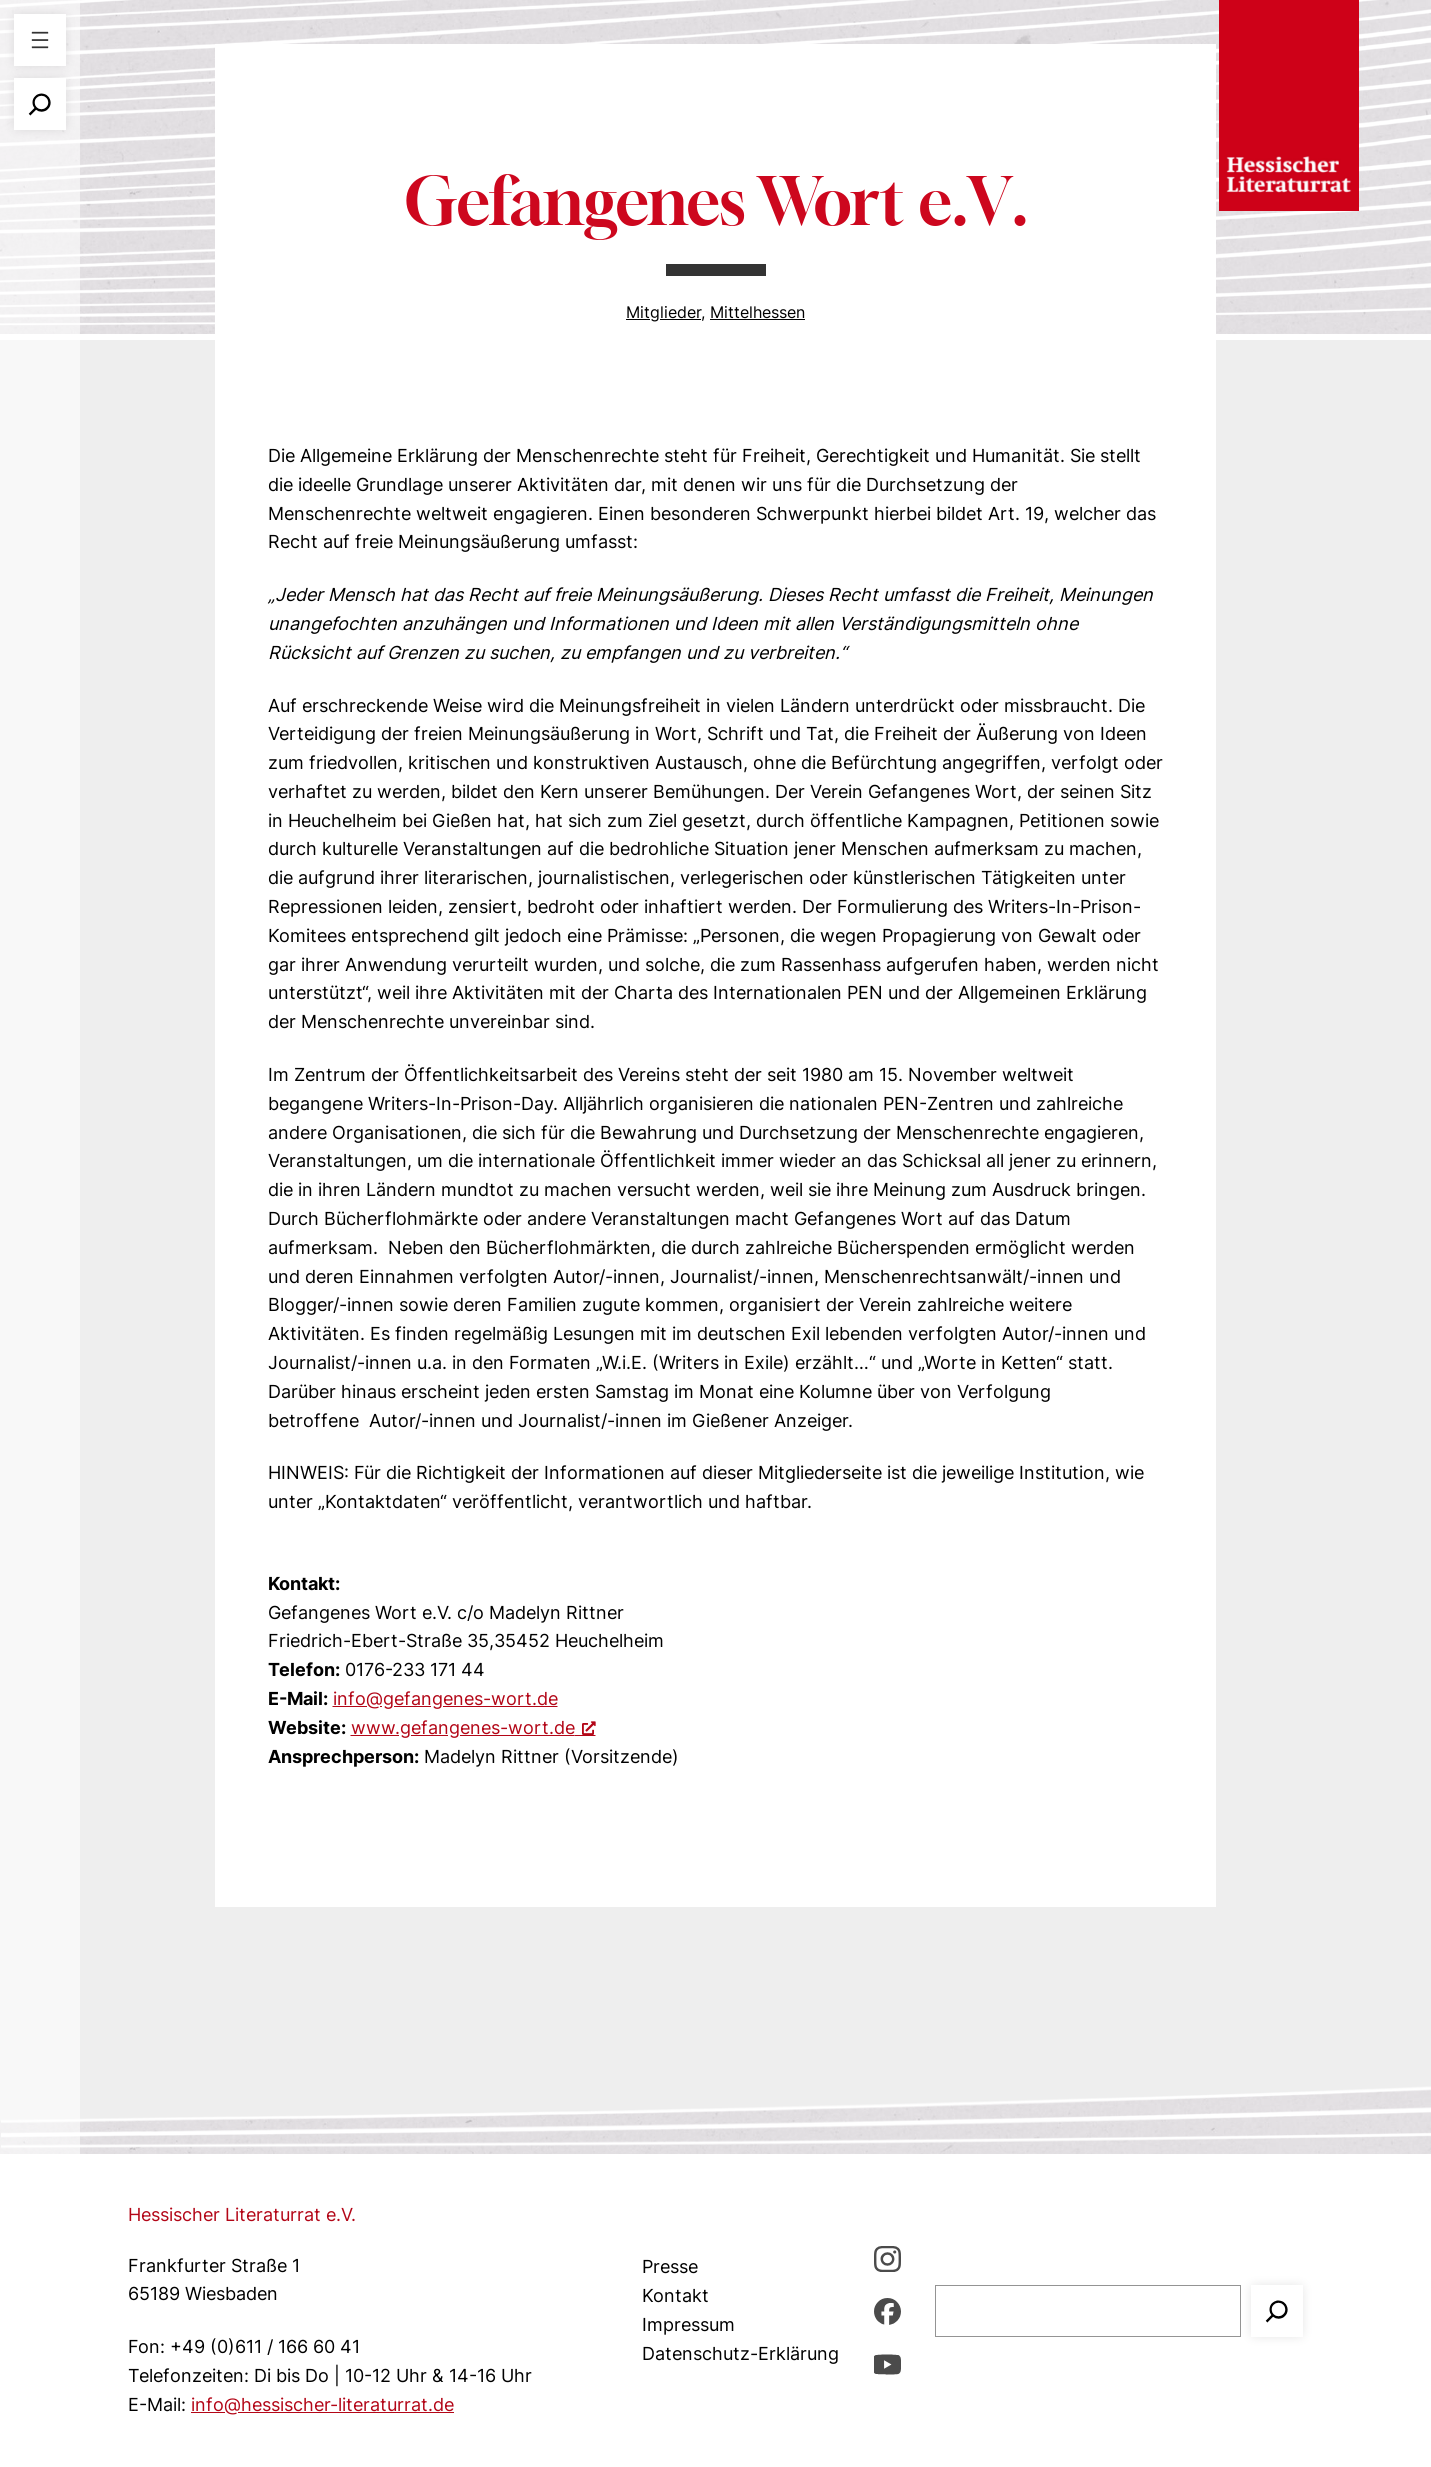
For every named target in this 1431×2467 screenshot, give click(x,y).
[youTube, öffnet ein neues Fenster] (887, 2363)
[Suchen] (1277, 2311)
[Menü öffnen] (40, 40)
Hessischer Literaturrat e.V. (242, 2214)
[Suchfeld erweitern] (40, 104)
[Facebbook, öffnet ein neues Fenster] (887, 2311)
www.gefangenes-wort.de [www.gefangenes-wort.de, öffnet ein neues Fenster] (473, 1727)
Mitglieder (663, 312)
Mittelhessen (757, 312)
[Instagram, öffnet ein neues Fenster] (887, 2258)
